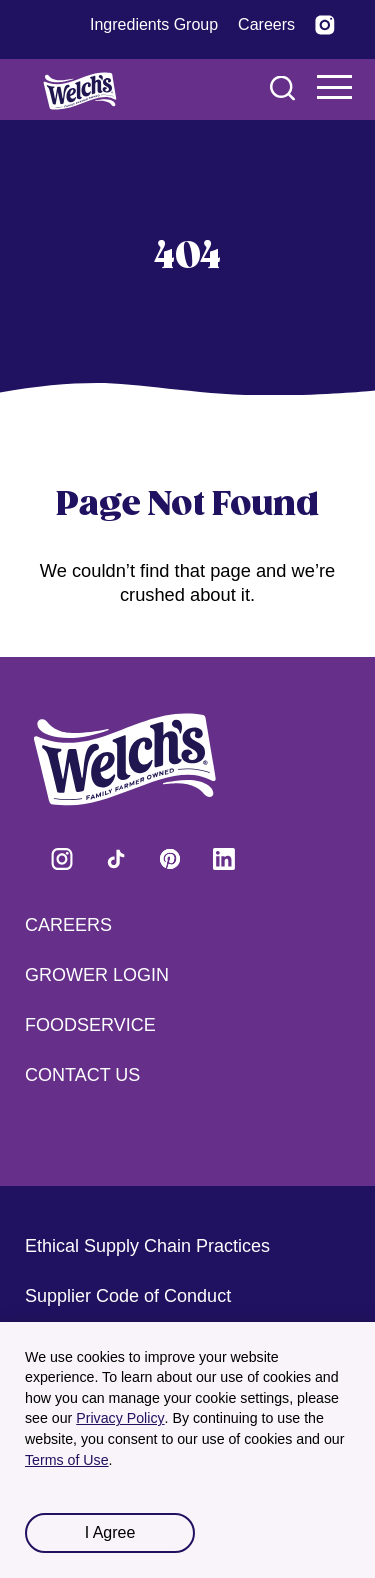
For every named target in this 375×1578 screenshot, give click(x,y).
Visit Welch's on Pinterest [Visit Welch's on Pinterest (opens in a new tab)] (170, 859)
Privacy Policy (120, 1418)
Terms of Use (67, 1460)
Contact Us (82, 1075)
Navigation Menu (335, 87)
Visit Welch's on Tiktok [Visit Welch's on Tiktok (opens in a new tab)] (116, 859)
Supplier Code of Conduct (128, 1296)
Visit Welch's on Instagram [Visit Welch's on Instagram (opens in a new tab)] (62, 859)
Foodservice (90, 1025)
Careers (68, 925)
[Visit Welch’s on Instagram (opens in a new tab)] (325, 25)
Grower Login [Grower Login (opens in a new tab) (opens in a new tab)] (97, 975)
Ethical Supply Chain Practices (147, 1246)
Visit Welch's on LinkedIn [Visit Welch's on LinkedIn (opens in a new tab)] (224, 859)
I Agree (110, 1532)
